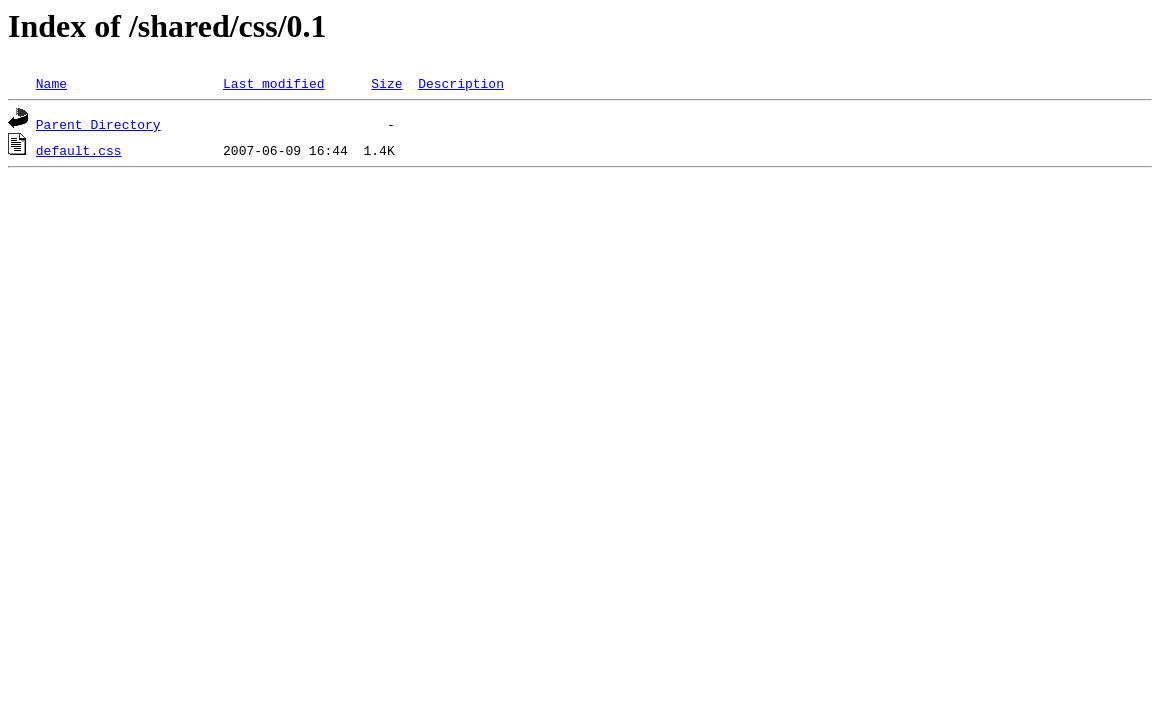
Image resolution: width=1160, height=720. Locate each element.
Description (461, 83)
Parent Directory (98, 124)
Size (386, 83)
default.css (79, 150)
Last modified (273, 83)
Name (51, 83)
